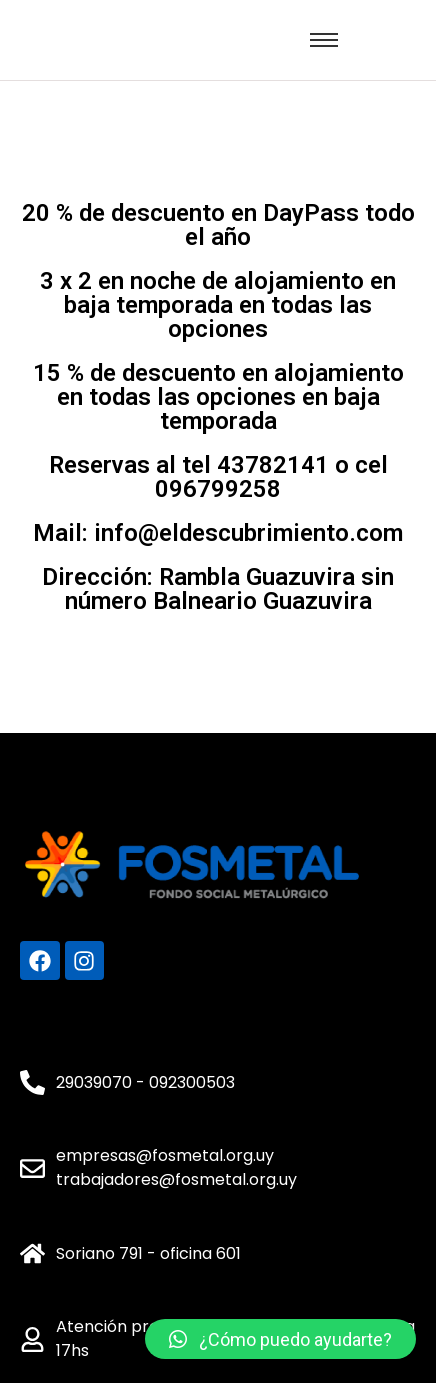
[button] (280, 1339)
